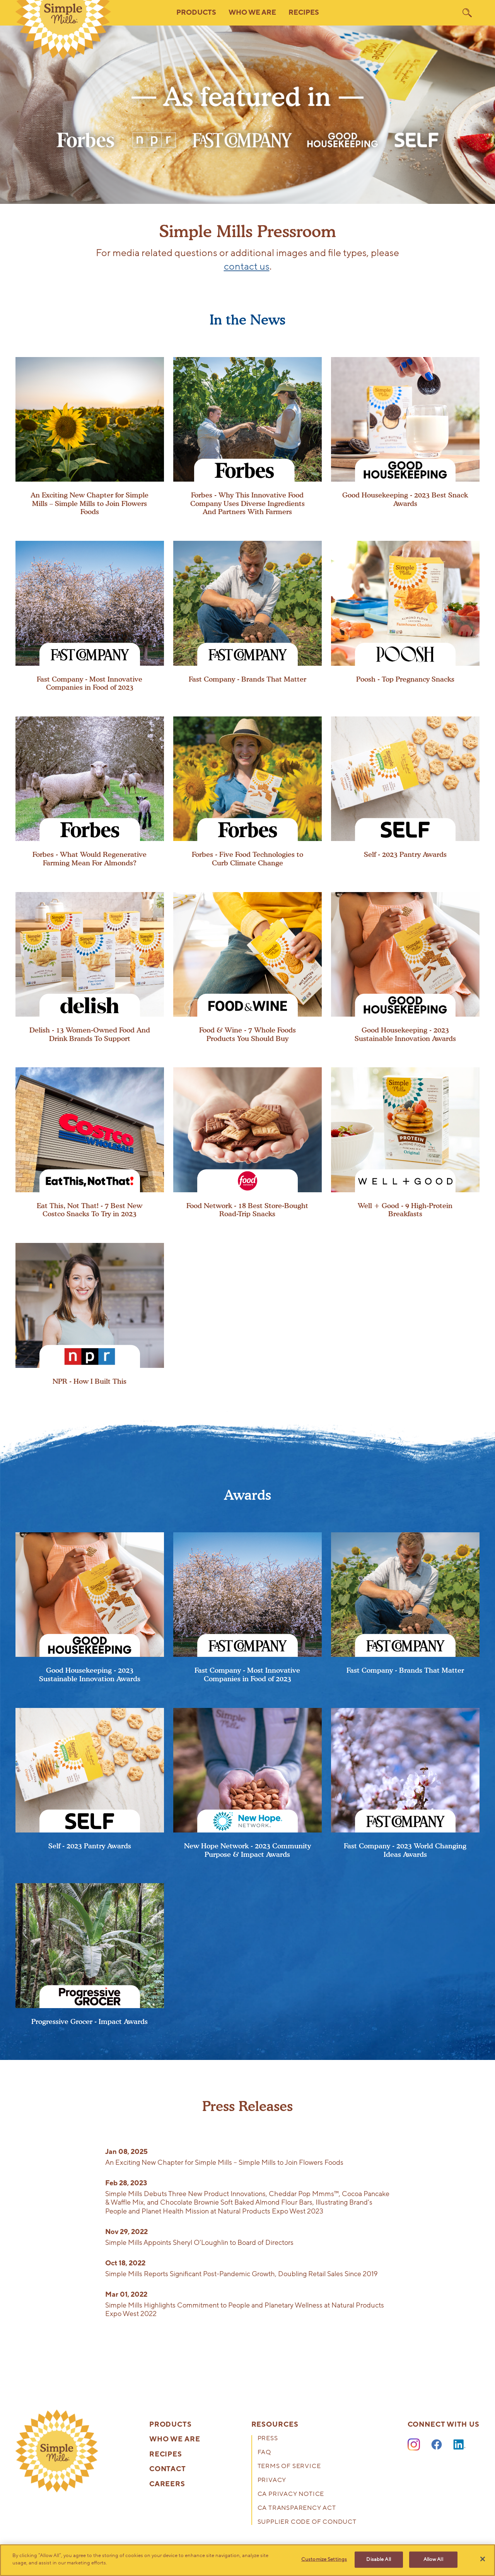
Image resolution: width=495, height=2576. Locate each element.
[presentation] (90, 436)
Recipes (303, 12)
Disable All (378, 2559)
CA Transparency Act (297, 2508)
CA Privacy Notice (291, 2494)
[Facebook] (436, 2445)
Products (170, 2424)
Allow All (433, 2559)
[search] (467, 12)
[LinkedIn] (459, 2445)
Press (268, 2439)
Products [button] (196, 12)
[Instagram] (414, 2445)
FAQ (264, 2452)
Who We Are (174, 2439)
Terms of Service (289, 2466)
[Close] (482, 2558)
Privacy (272, 2480)
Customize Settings (324, 2559)
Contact (167, 2469)
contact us (247, 266)
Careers (167, 2484)
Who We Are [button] (252, 12)
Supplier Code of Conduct (307, 2522)
